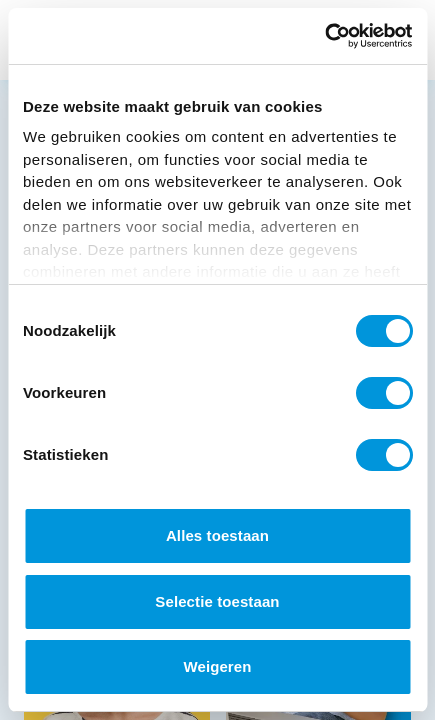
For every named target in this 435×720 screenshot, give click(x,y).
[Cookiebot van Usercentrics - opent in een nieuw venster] (324, 36)
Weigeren (217, 666)
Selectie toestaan (217, 601)
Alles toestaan (217, 535)
